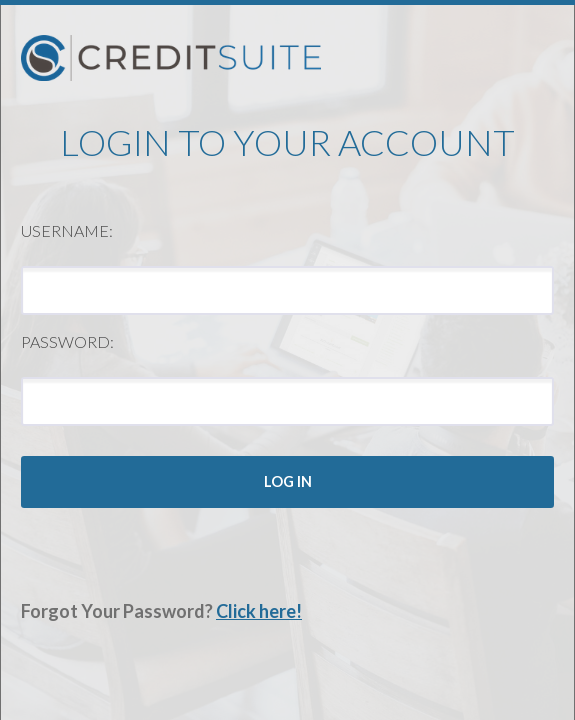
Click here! (259, 611)
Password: (67, 341)
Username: (67, 230)
